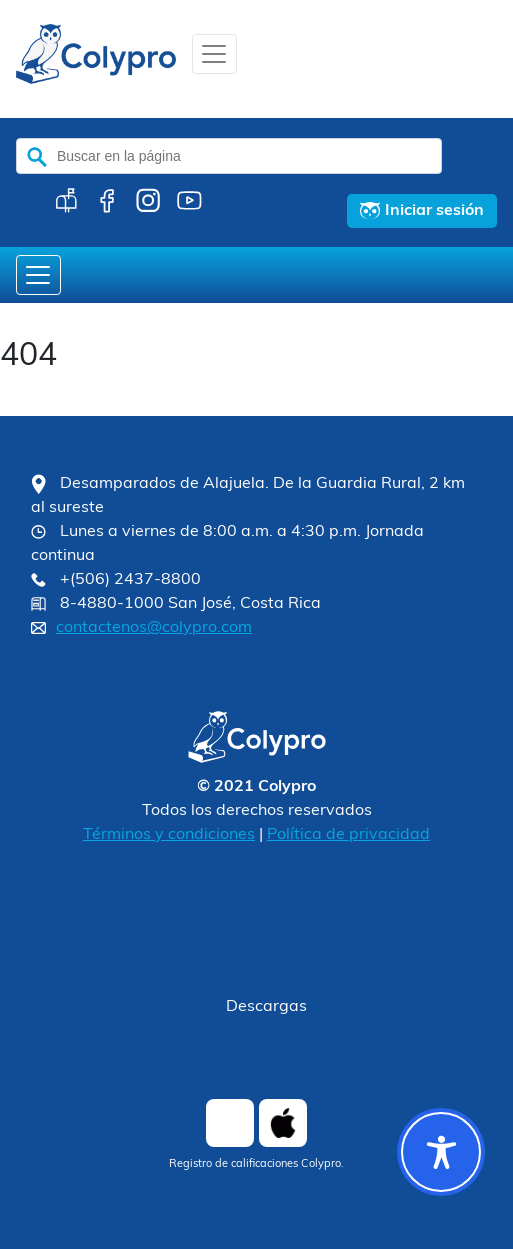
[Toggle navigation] (214, 54)
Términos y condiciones (169, 835)
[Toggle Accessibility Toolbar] (441, 1152)
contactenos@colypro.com (154, 628)
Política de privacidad (348, 835)
